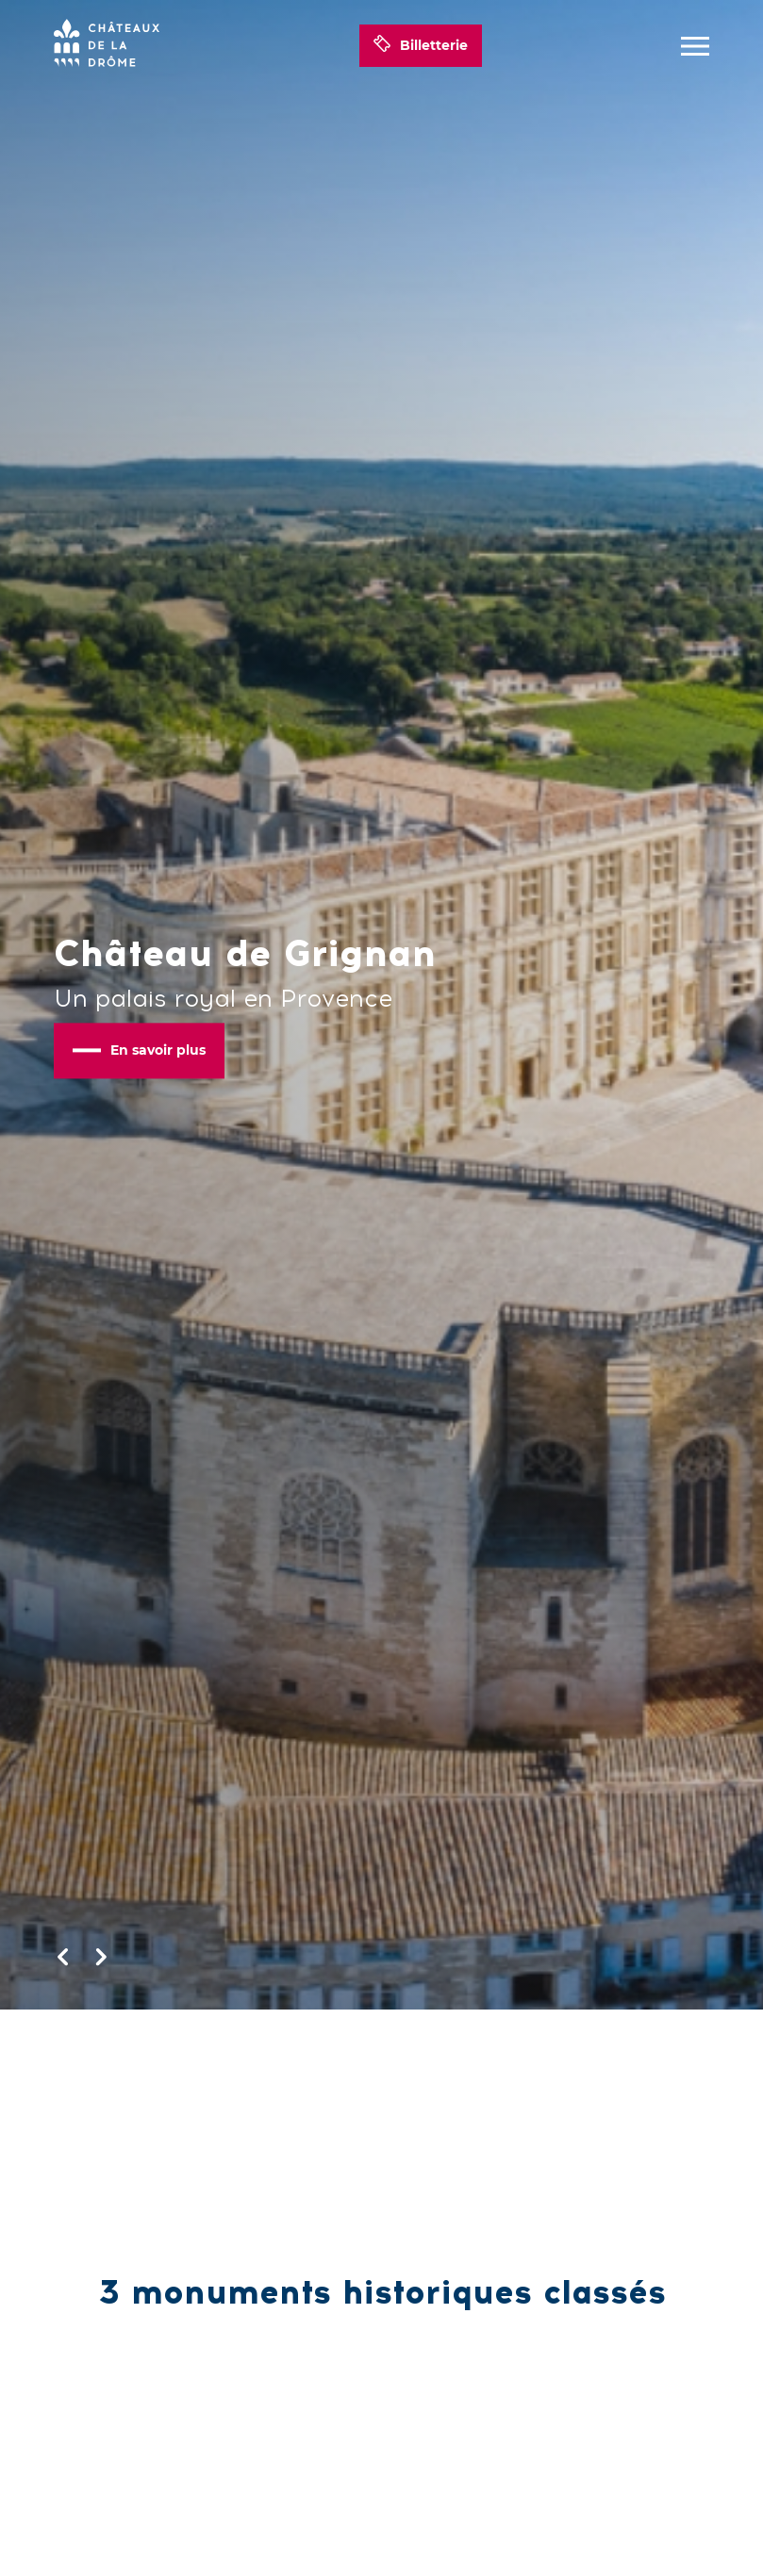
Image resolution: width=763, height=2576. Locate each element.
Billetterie (420, 45)
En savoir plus (139, 1050)
